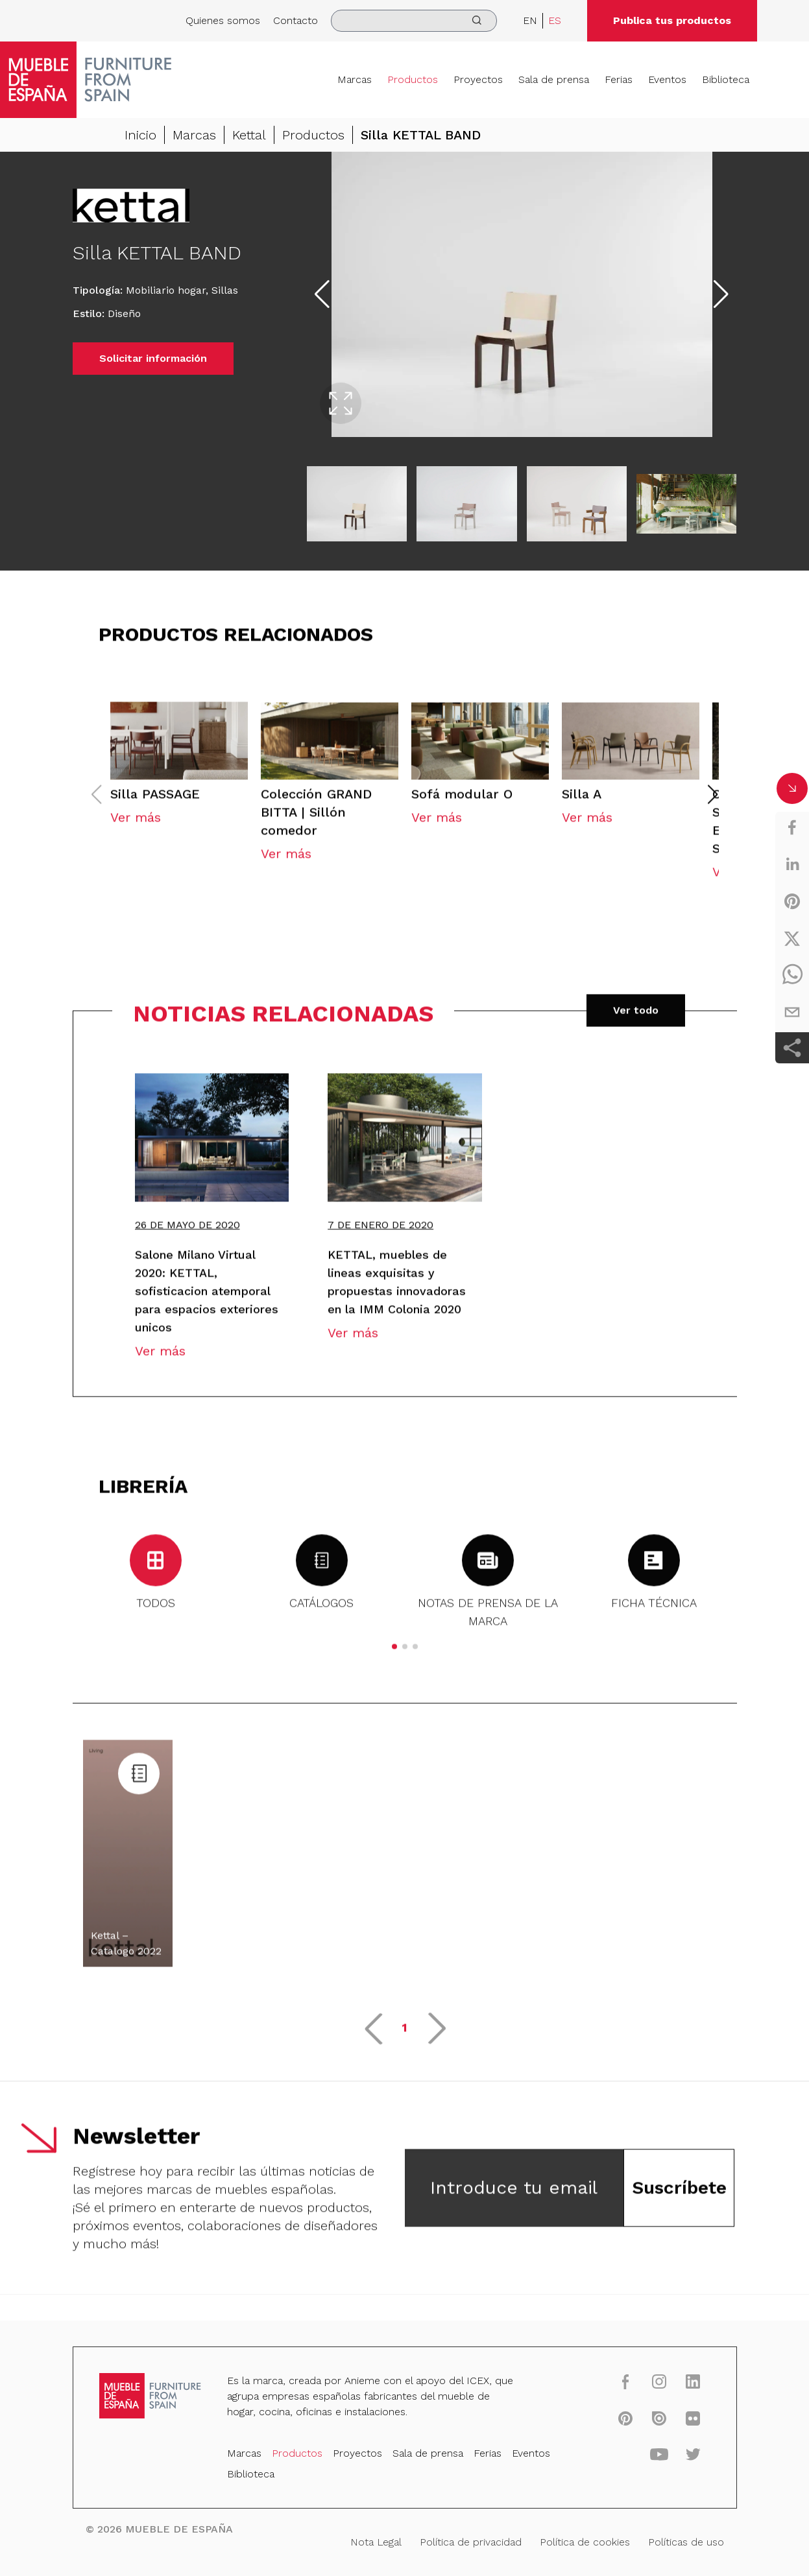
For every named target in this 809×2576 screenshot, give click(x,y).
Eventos (667, 79)
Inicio (140, 135)
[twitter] (792, 938)
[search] (414, 21)
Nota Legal (377, 2540)
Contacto (295, 20)
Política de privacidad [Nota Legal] (466, 2540)
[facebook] (792, 827)
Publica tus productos (672, 20)
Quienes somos (223, 20)
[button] (712, 806)
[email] (792, 1012)
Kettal (249, 135)
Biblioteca (725, 79)
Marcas (354, 79)
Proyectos (478, 79)
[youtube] (645, 2457)
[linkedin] (792, 864)
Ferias (619, 79)
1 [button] (404, 2039)
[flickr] (677, 2422)
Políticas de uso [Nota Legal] (670, 2540)
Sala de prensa (553, 79)
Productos (412, 79)
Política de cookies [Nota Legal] (574, 2540)
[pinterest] (792, 901)
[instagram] (645, 2387)
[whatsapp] (792, 975)
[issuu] (645, 2422)
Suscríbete (679, 2199)
